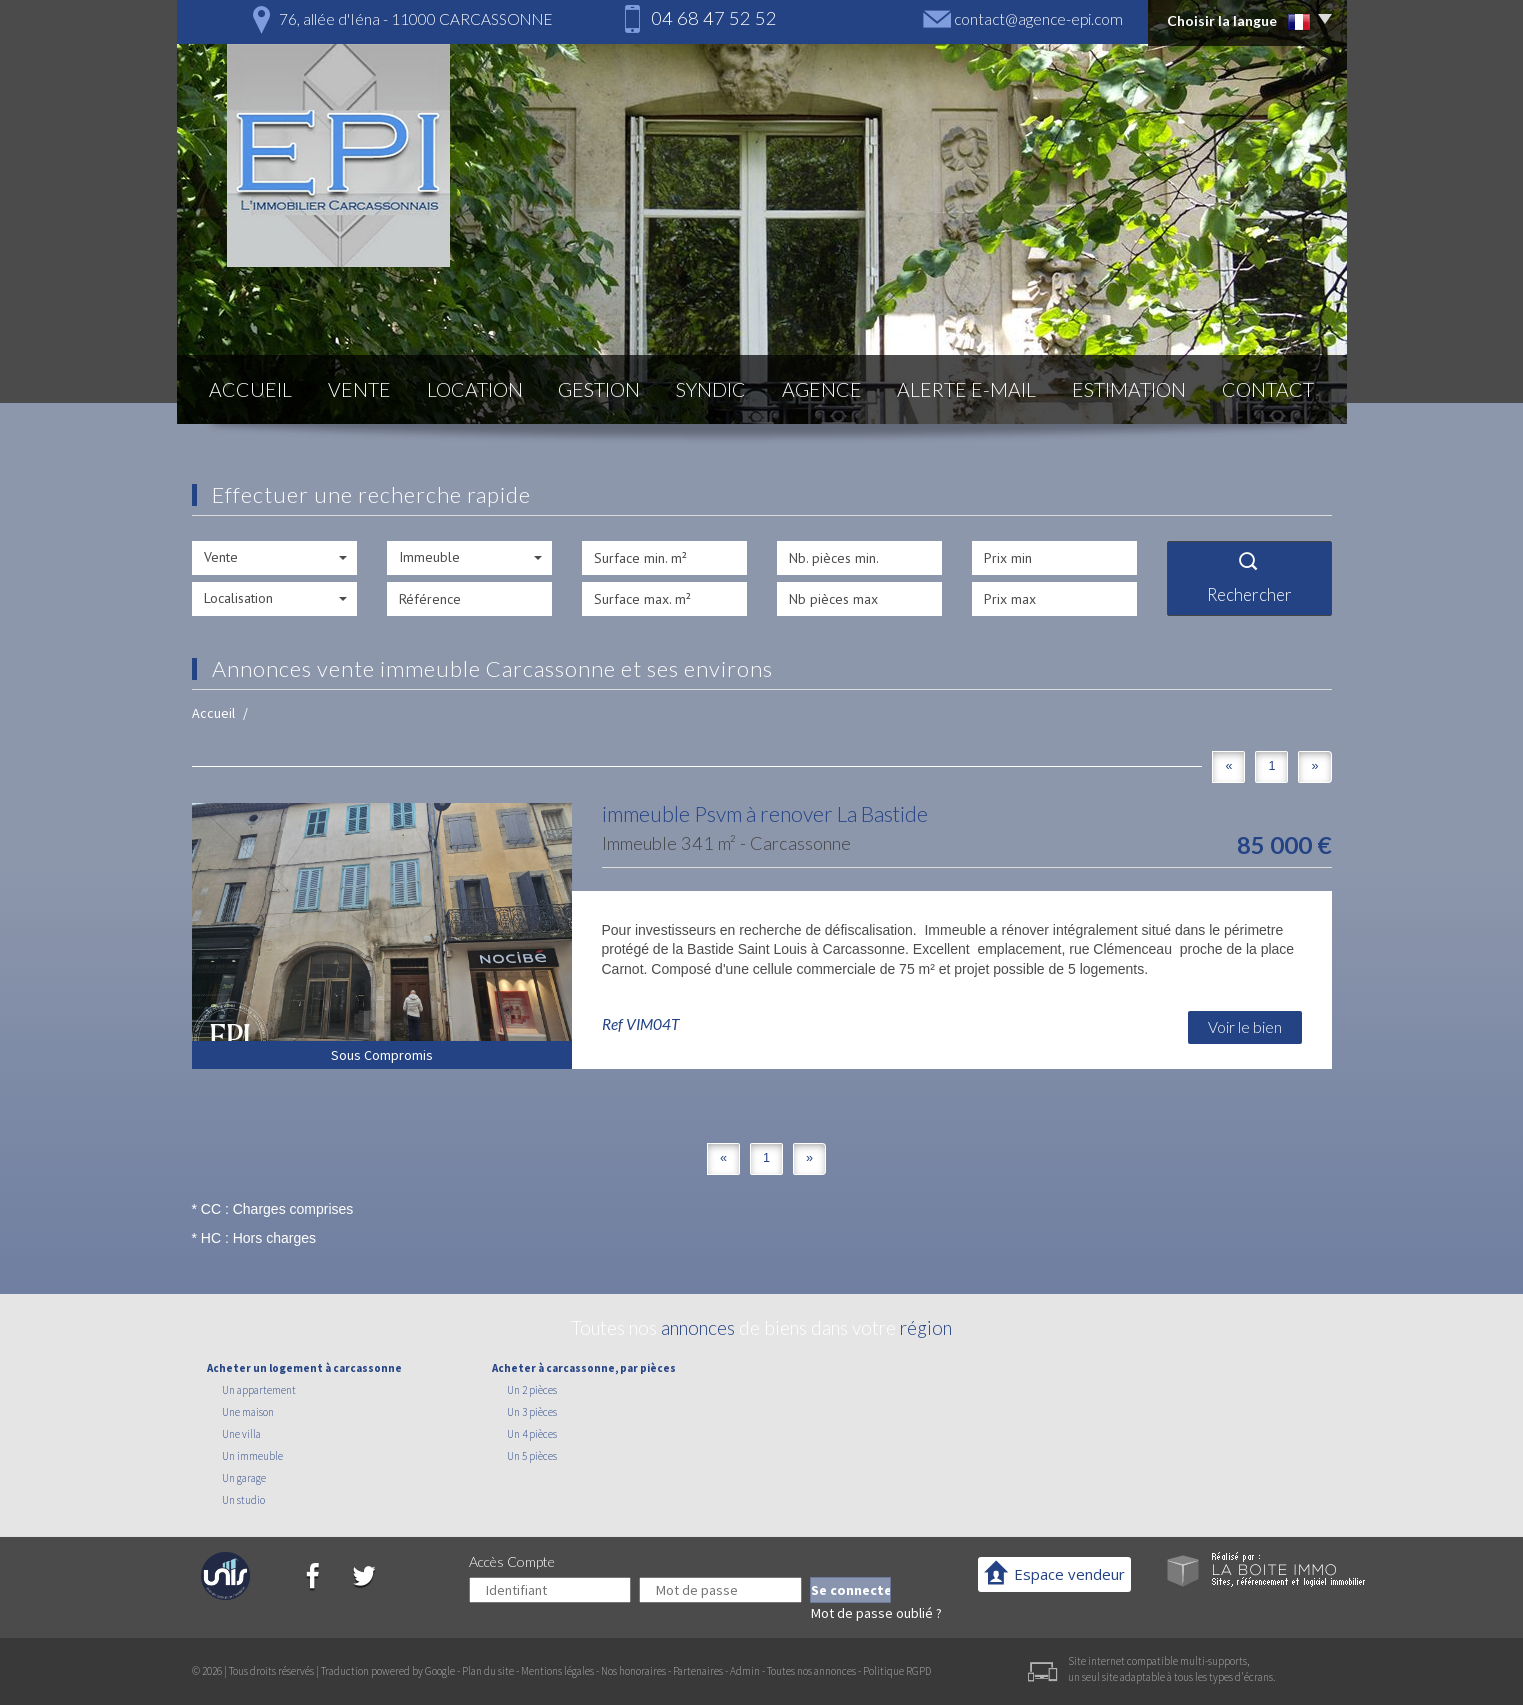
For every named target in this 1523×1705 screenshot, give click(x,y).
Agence (822, 389)
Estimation (1129, 389)
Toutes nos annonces (811, 1671)
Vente (359, 389)
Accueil (250, 389)
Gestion (599, 389)
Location (475, 389)
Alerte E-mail (966, 389)
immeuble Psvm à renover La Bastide (765, 813)
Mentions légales (557, 1671)
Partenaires (698, 1671)
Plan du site (488, 1671)
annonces (698, 1327)
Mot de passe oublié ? (876, 1613)
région (926, 1327)
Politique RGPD (897, 1671)
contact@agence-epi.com (1038, 19)
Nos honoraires (633, 1671)
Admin (745, 1671)
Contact (1268, 389)
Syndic (711, 389)
